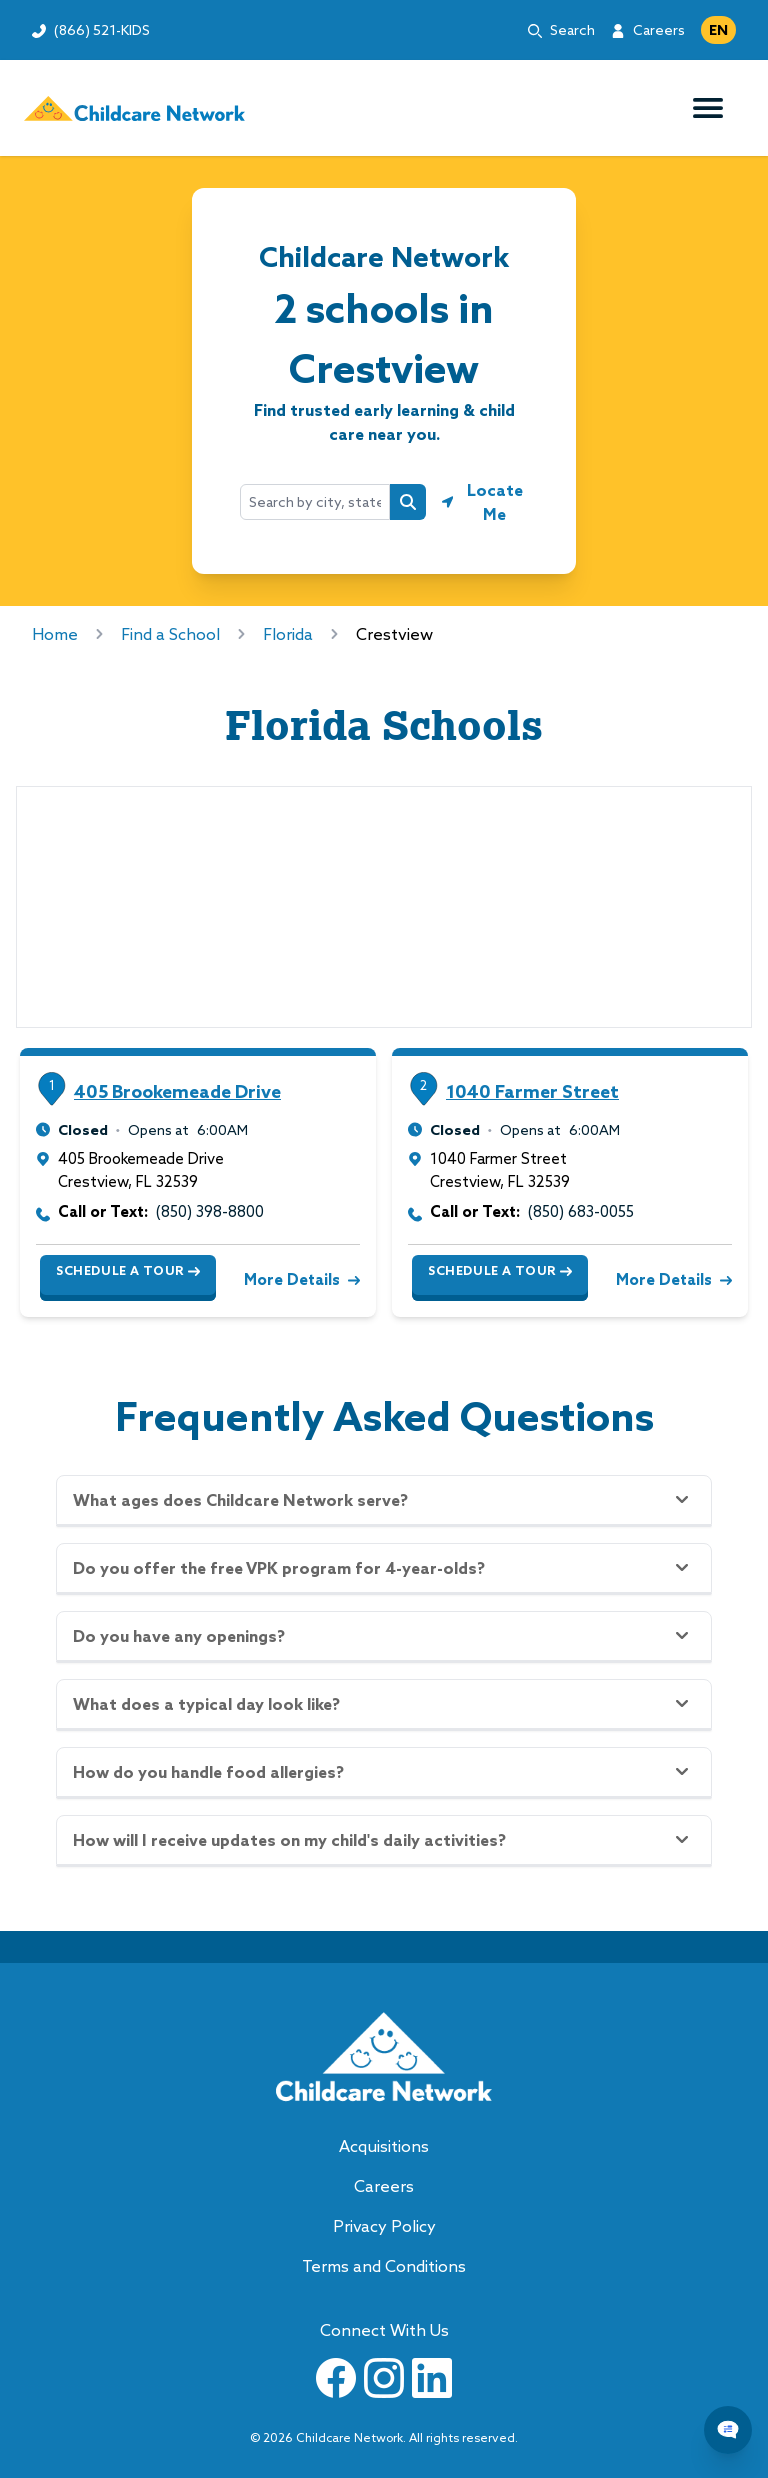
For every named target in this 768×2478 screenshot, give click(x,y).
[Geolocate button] (485, 502)
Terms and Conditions (384, 2266)
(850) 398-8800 (210, 1211)
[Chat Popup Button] (728, 2430)
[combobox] (315, 502)
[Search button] (408, 502)
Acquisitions (384, 2146)
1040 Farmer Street (532, 1091)
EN (718, 30)
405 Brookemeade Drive (177, 1091)
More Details (300, 1279)
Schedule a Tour (128, 1271)
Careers (659, 30)
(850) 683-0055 (581, 1211)
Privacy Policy (384, 2226)
